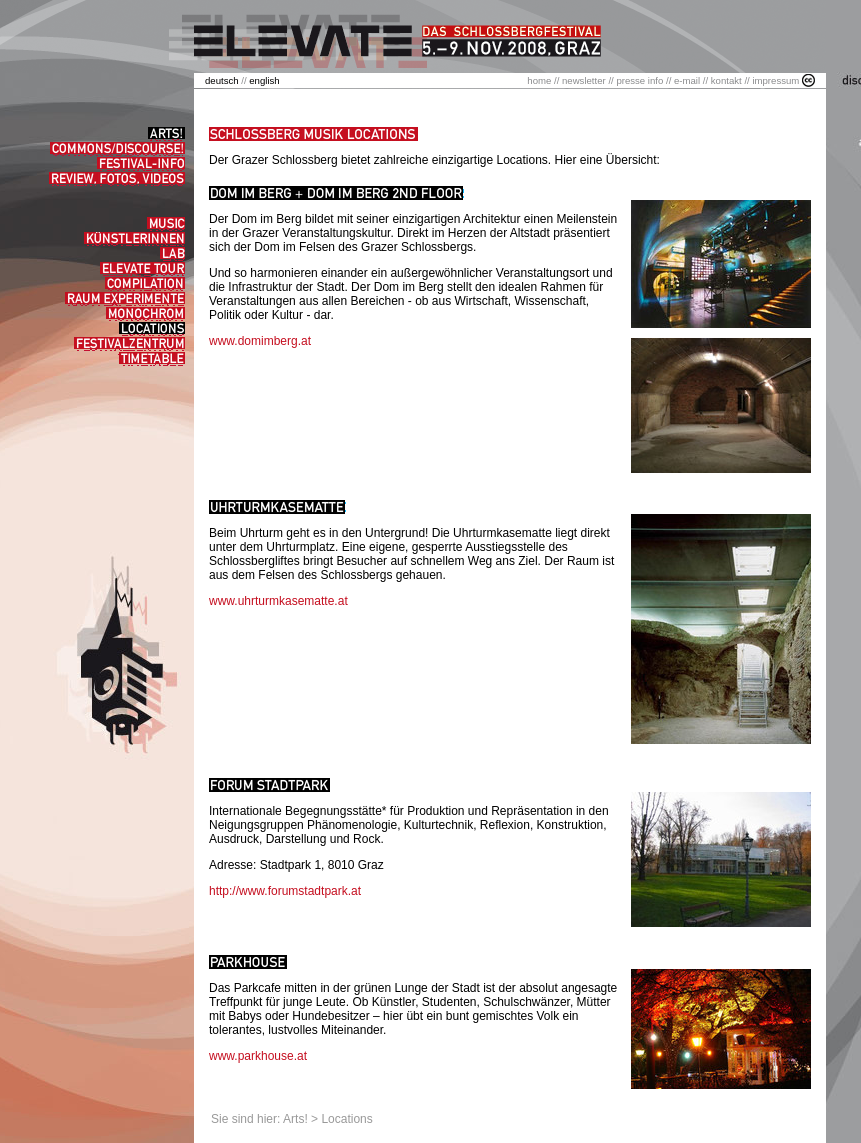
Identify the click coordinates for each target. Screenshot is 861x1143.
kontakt (726, 80)
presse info (639, 80)
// (227, 80)
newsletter (584, 80)
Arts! (295, 1119)
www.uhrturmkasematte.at (278, 601)
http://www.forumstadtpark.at (285, 891)
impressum (775, 80)
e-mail (687, 80)
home (539, 80)
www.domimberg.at (260, 341)
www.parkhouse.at (258, 1056)
